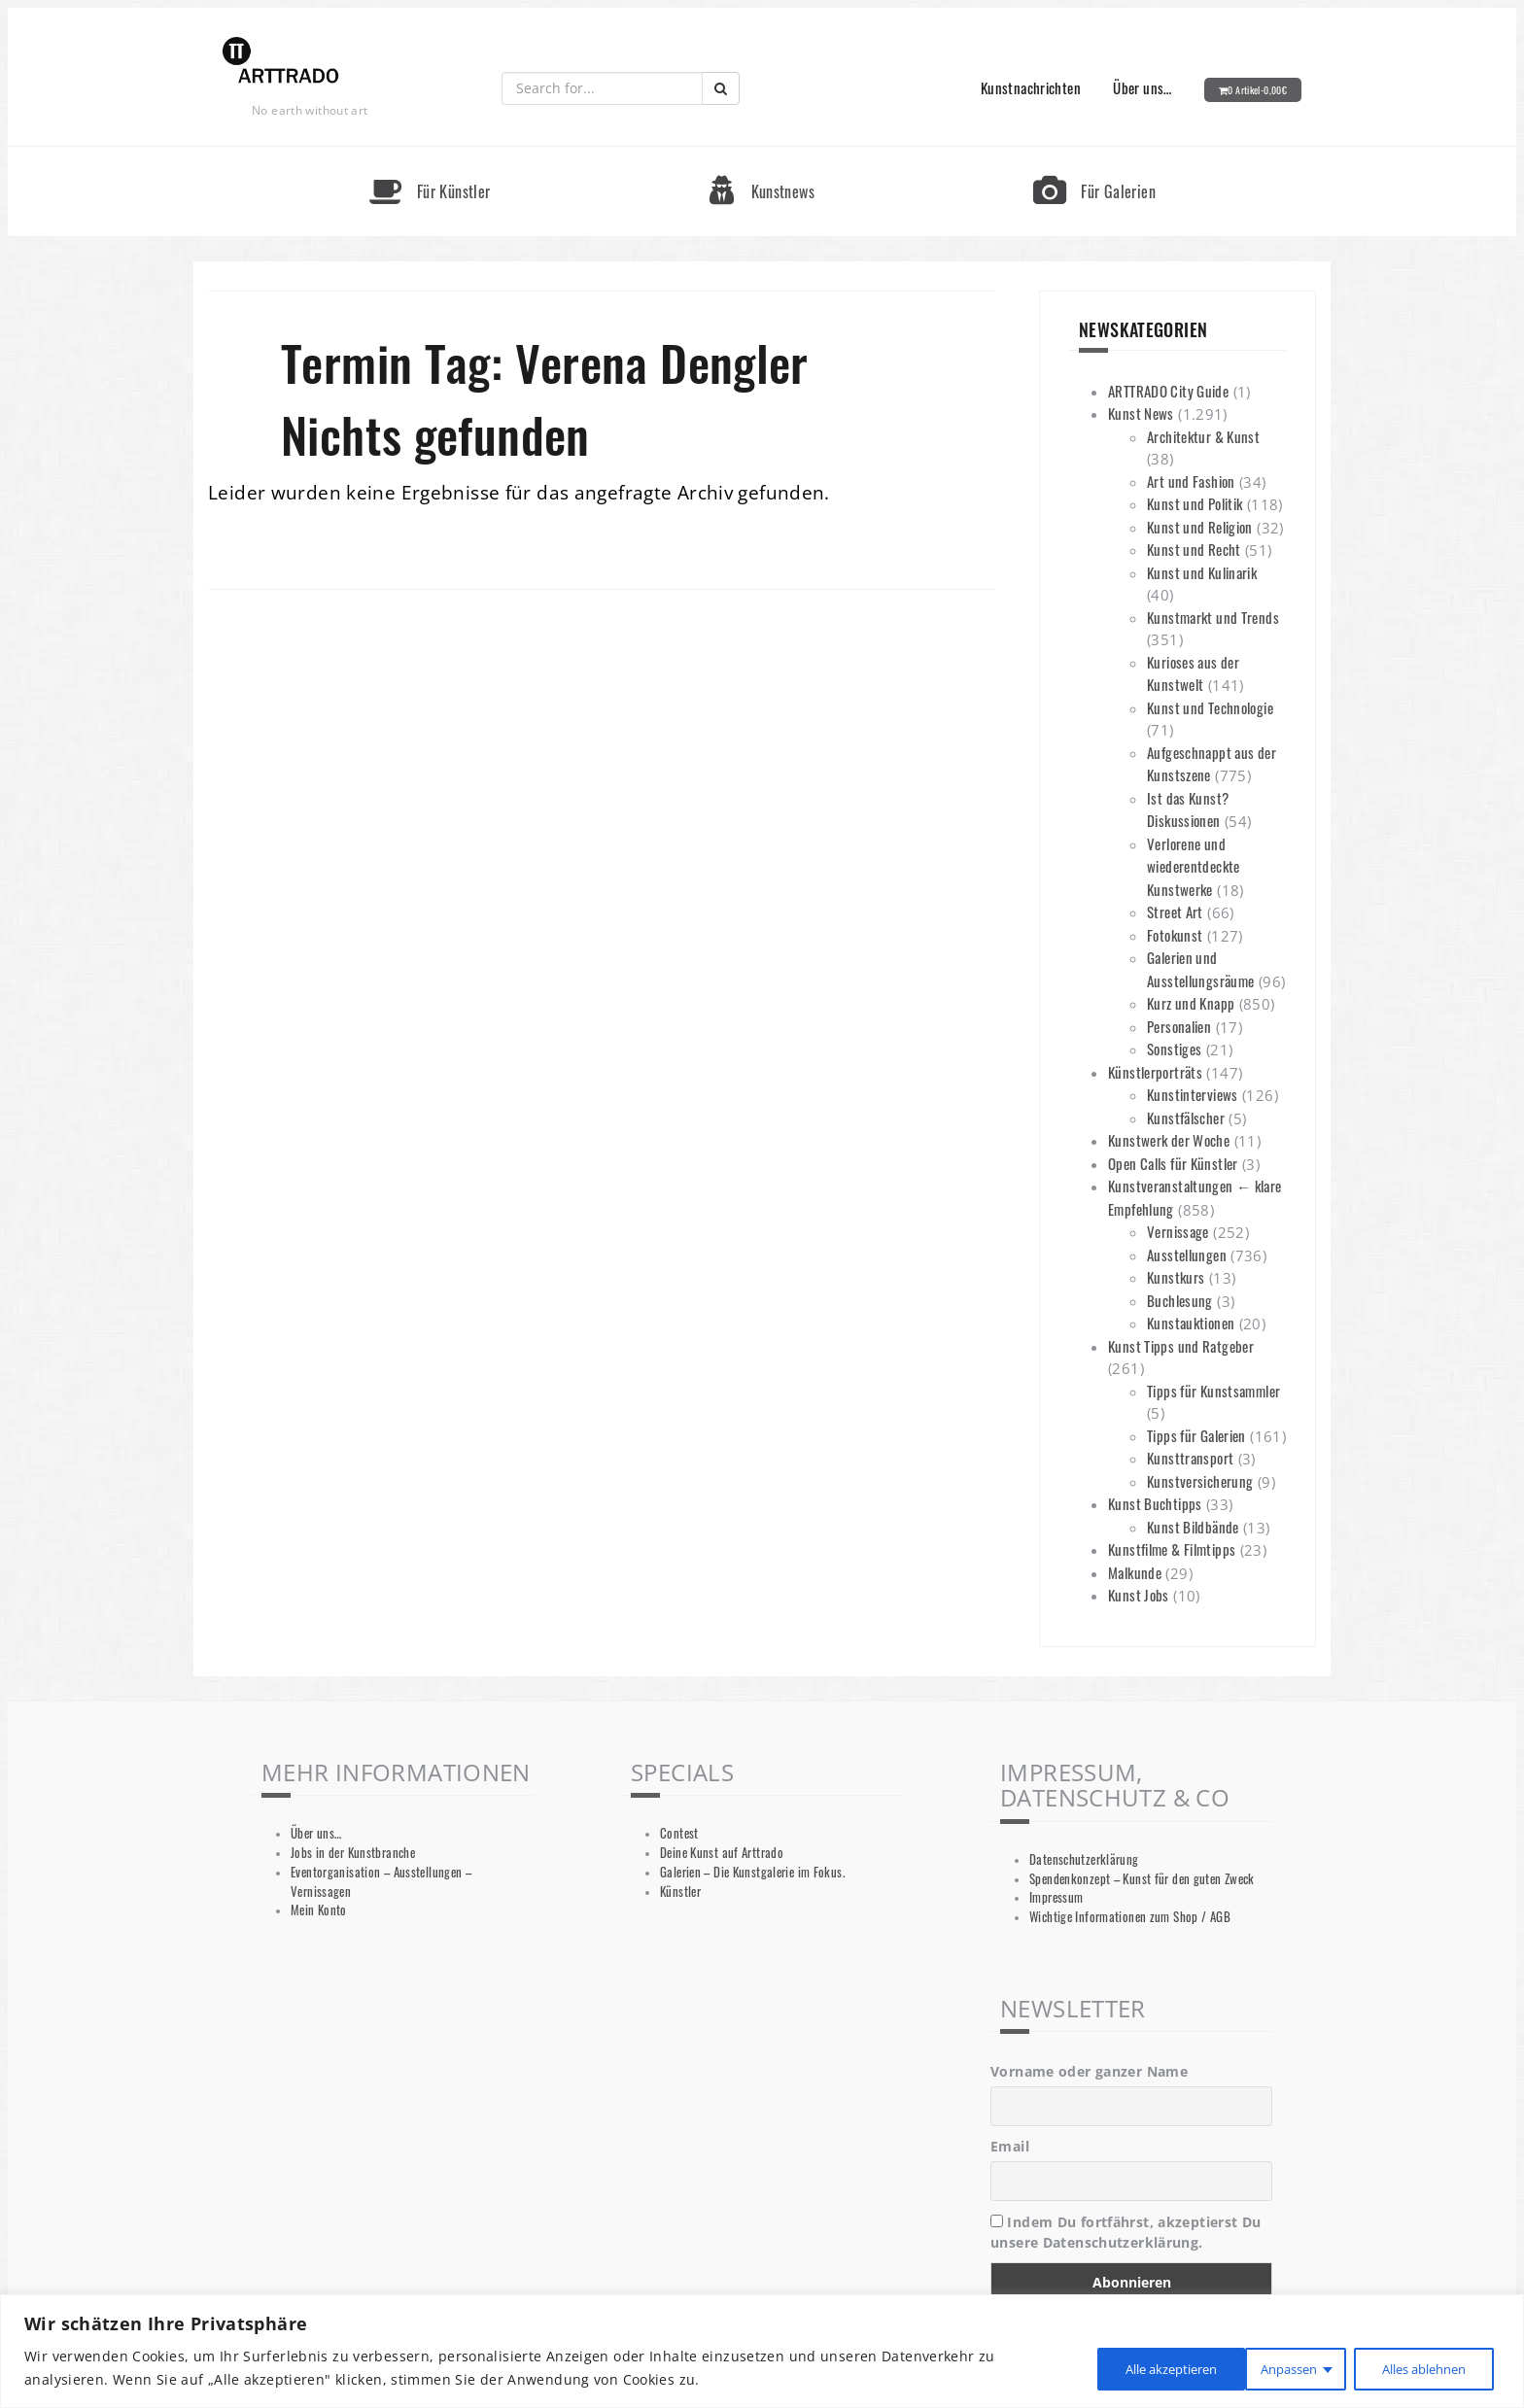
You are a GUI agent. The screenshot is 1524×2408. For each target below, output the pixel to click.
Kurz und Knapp (1190, 1003)
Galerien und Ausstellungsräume (1200, 968)
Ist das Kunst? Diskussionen (1188, 809)
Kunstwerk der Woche (1169, 1140)
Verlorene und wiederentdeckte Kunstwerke (1193, 866)
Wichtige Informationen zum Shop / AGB (1129, 1917)
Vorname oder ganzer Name (1089, 2071)
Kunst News (1141, 413)
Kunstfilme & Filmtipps (1171, 1549)
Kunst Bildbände (1193, 1526)
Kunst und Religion (1200, 526)
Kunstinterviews (1192, 1094)
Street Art (1175, 911)
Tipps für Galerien (1196, 1435)
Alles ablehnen (1253, 2367)
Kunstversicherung (1200, 1481)
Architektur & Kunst (1203, 436)
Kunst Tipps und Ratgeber (1181, 1346)
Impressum (1056, 1897)
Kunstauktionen (1190, 1322)
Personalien (1179, 1026)
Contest (679, 1833)
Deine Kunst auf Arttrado (721, 1852)
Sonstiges (1174, 1048)
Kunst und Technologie (1210, 707)
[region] (762, 2351)
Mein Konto (319, 1910)
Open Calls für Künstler (1173, 1163)
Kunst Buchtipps (1155, 1503)
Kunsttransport (1190, 1457)
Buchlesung (1180, 1300)
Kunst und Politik (1194, 503)
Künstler (680, 1891)
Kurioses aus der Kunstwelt (1193, 673)
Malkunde (1134, 1572)
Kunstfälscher (1186, 1117)
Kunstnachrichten (1031, 87)
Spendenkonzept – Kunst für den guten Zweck (1142, 1879)
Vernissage (1178, 1231)
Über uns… (1142, 87)
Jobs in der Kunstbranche (353, 1852)
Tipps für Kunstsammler (1213, 1390)
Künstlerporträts (1155, 1072)
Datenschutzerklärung (1084, 1859)
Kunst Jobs (1138, 1594)
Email (1009, 2146)
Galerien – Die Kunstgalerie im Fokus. (752, 1872)
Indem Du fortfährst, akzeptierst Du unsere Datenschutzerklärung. (1126, 2232)
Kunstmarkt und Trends (1213, 617)
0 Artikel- (1257, 90)
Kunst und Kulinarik (1202, 572)
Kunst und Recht (1194, 549)
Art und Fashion (1191, 481)
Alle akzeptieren (1419, 2367)
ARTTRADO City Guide (1168, 390)
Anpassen (1108, 2367)
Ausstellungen (1187, 1254)
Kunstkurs (1175, 1277)
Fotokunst (1174, 935)
